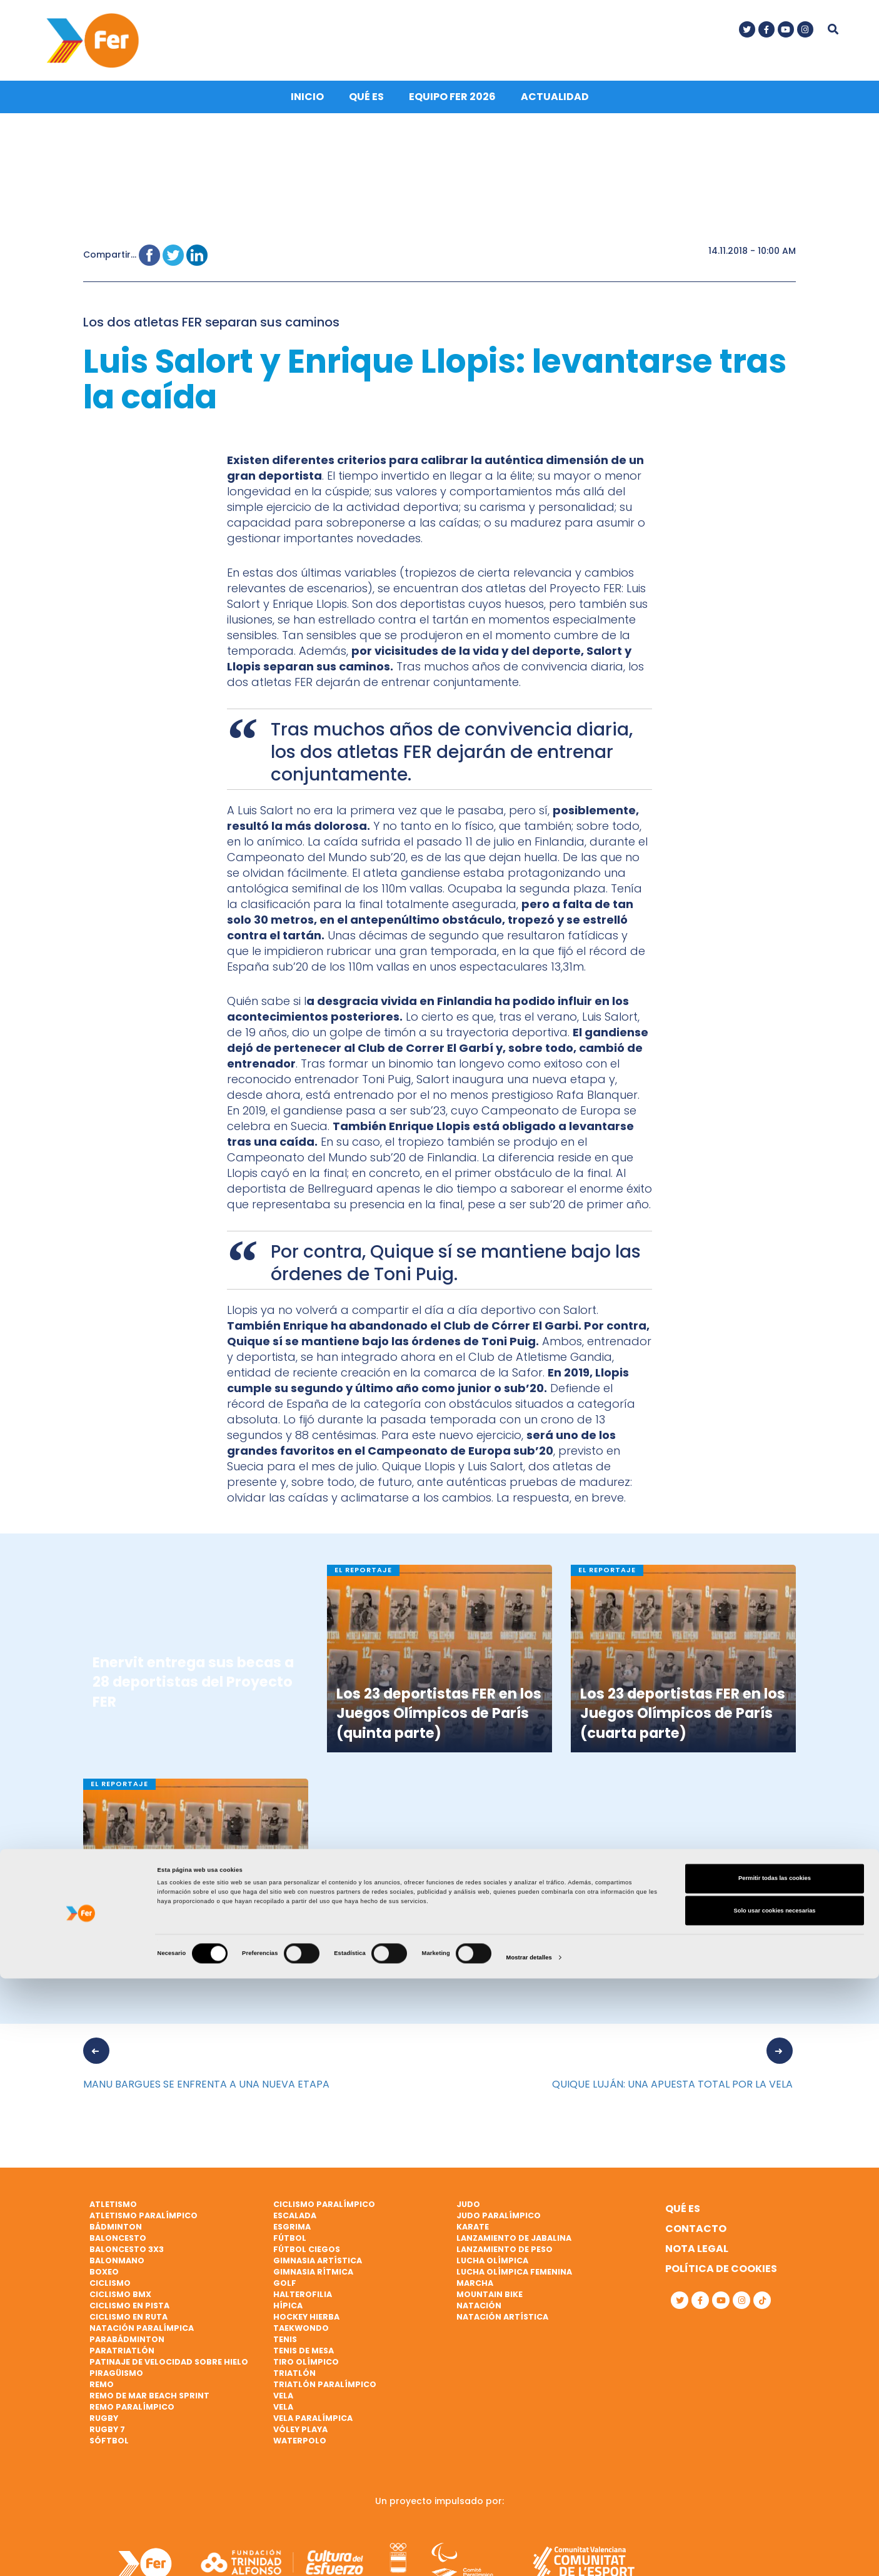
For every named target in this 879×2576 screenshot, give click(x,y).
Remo (101, 2395)
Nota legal (696, 2259)
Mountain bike (489, 2305)
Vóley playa (300, 2440)
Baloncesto (117, 2248)
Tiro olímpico (306, 2372)
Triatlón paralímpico (324, 2395)
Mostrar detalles (529, 2555)
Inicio (307, 107)
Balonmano (116, 2271)
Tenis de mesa (303, 2361)
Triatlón (294, 2383)
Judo (468, 2215)
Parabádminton (126, 2350)
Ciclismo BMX (120, 2305)
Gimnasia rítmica (313, 2282)
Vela (283, 2406)
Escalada (294, 2226)
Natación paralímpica (141, 2338)
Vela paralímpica (313, 2428)
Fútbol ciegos (306, 2260)
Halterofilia (302, 2305)
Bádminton (115, 2237)
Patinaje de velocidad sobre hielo (168, 2372)
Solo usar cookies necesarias (774, 2508)
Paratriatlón (121, 2361)
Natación (478, 2316)
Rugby (103, 2428)
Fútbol (289, 2248)
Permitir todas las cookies (774, 2476)
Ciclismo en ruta (128, 2327)
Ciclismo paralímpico (324, 2215)
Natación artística (502, 2327)
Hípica (288, 2316)
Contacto (695, 2239)
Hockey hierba (306, 2327)
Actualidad (555, 107)
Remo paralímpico (131, 2417)
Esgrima (292, 2237)
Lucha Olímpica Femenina (514, 2282)
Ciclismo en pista (129, 2316)
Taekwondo (301, 2338)
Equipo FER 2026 (452, 107)
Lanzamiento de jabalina (513, 2248)
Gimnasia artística (317, 2271)
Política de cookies (721, 2279)
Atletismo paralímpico (143, 2226)
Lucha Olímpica (492, 2271)
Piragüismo (116, 2383)
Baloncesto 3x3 (126, 2260)
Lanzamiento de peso (504, 2260)
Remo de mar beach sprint (149, 2406)
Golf (284, 2293)
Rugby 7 (107, 2440)
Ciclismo (110, 2293)
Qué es (366, 107)
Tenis (285, 2350)
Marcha (474, 2293)
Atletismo (113, 2215)
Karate (472, 2237)
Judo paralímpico (498, 2226)
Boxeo (104, 2282)
